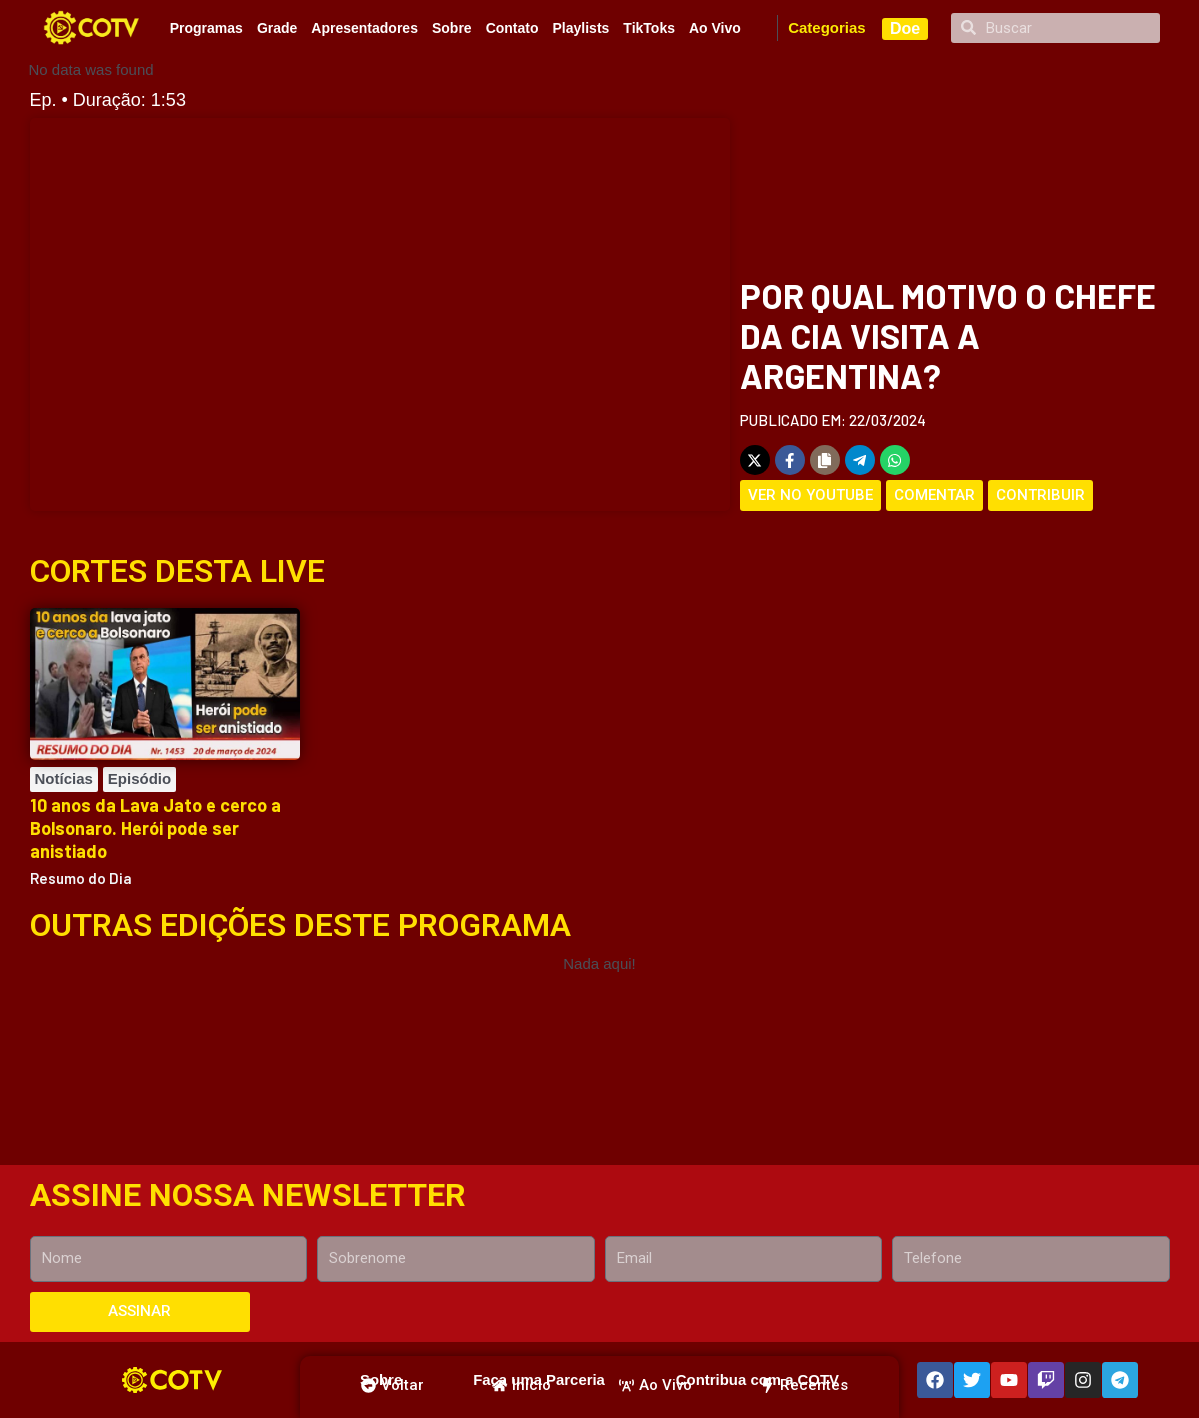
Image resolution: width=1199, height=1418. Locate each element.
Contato (512, 28)
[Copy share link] (825, 460)
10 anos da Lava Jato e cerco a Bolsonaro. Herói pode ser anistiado (155, 828)
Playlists (581, 28)
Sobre (452, 28)
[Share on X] (755, 460)
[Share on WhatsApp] (895, 460)
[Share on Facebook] (790, 460)
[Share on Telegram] (860, 460)
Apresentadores (364, 28)
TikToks (649, 28)
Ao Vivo (715, 28)
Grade (277, 28)
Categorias (827, 27)
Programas (206, 28)
